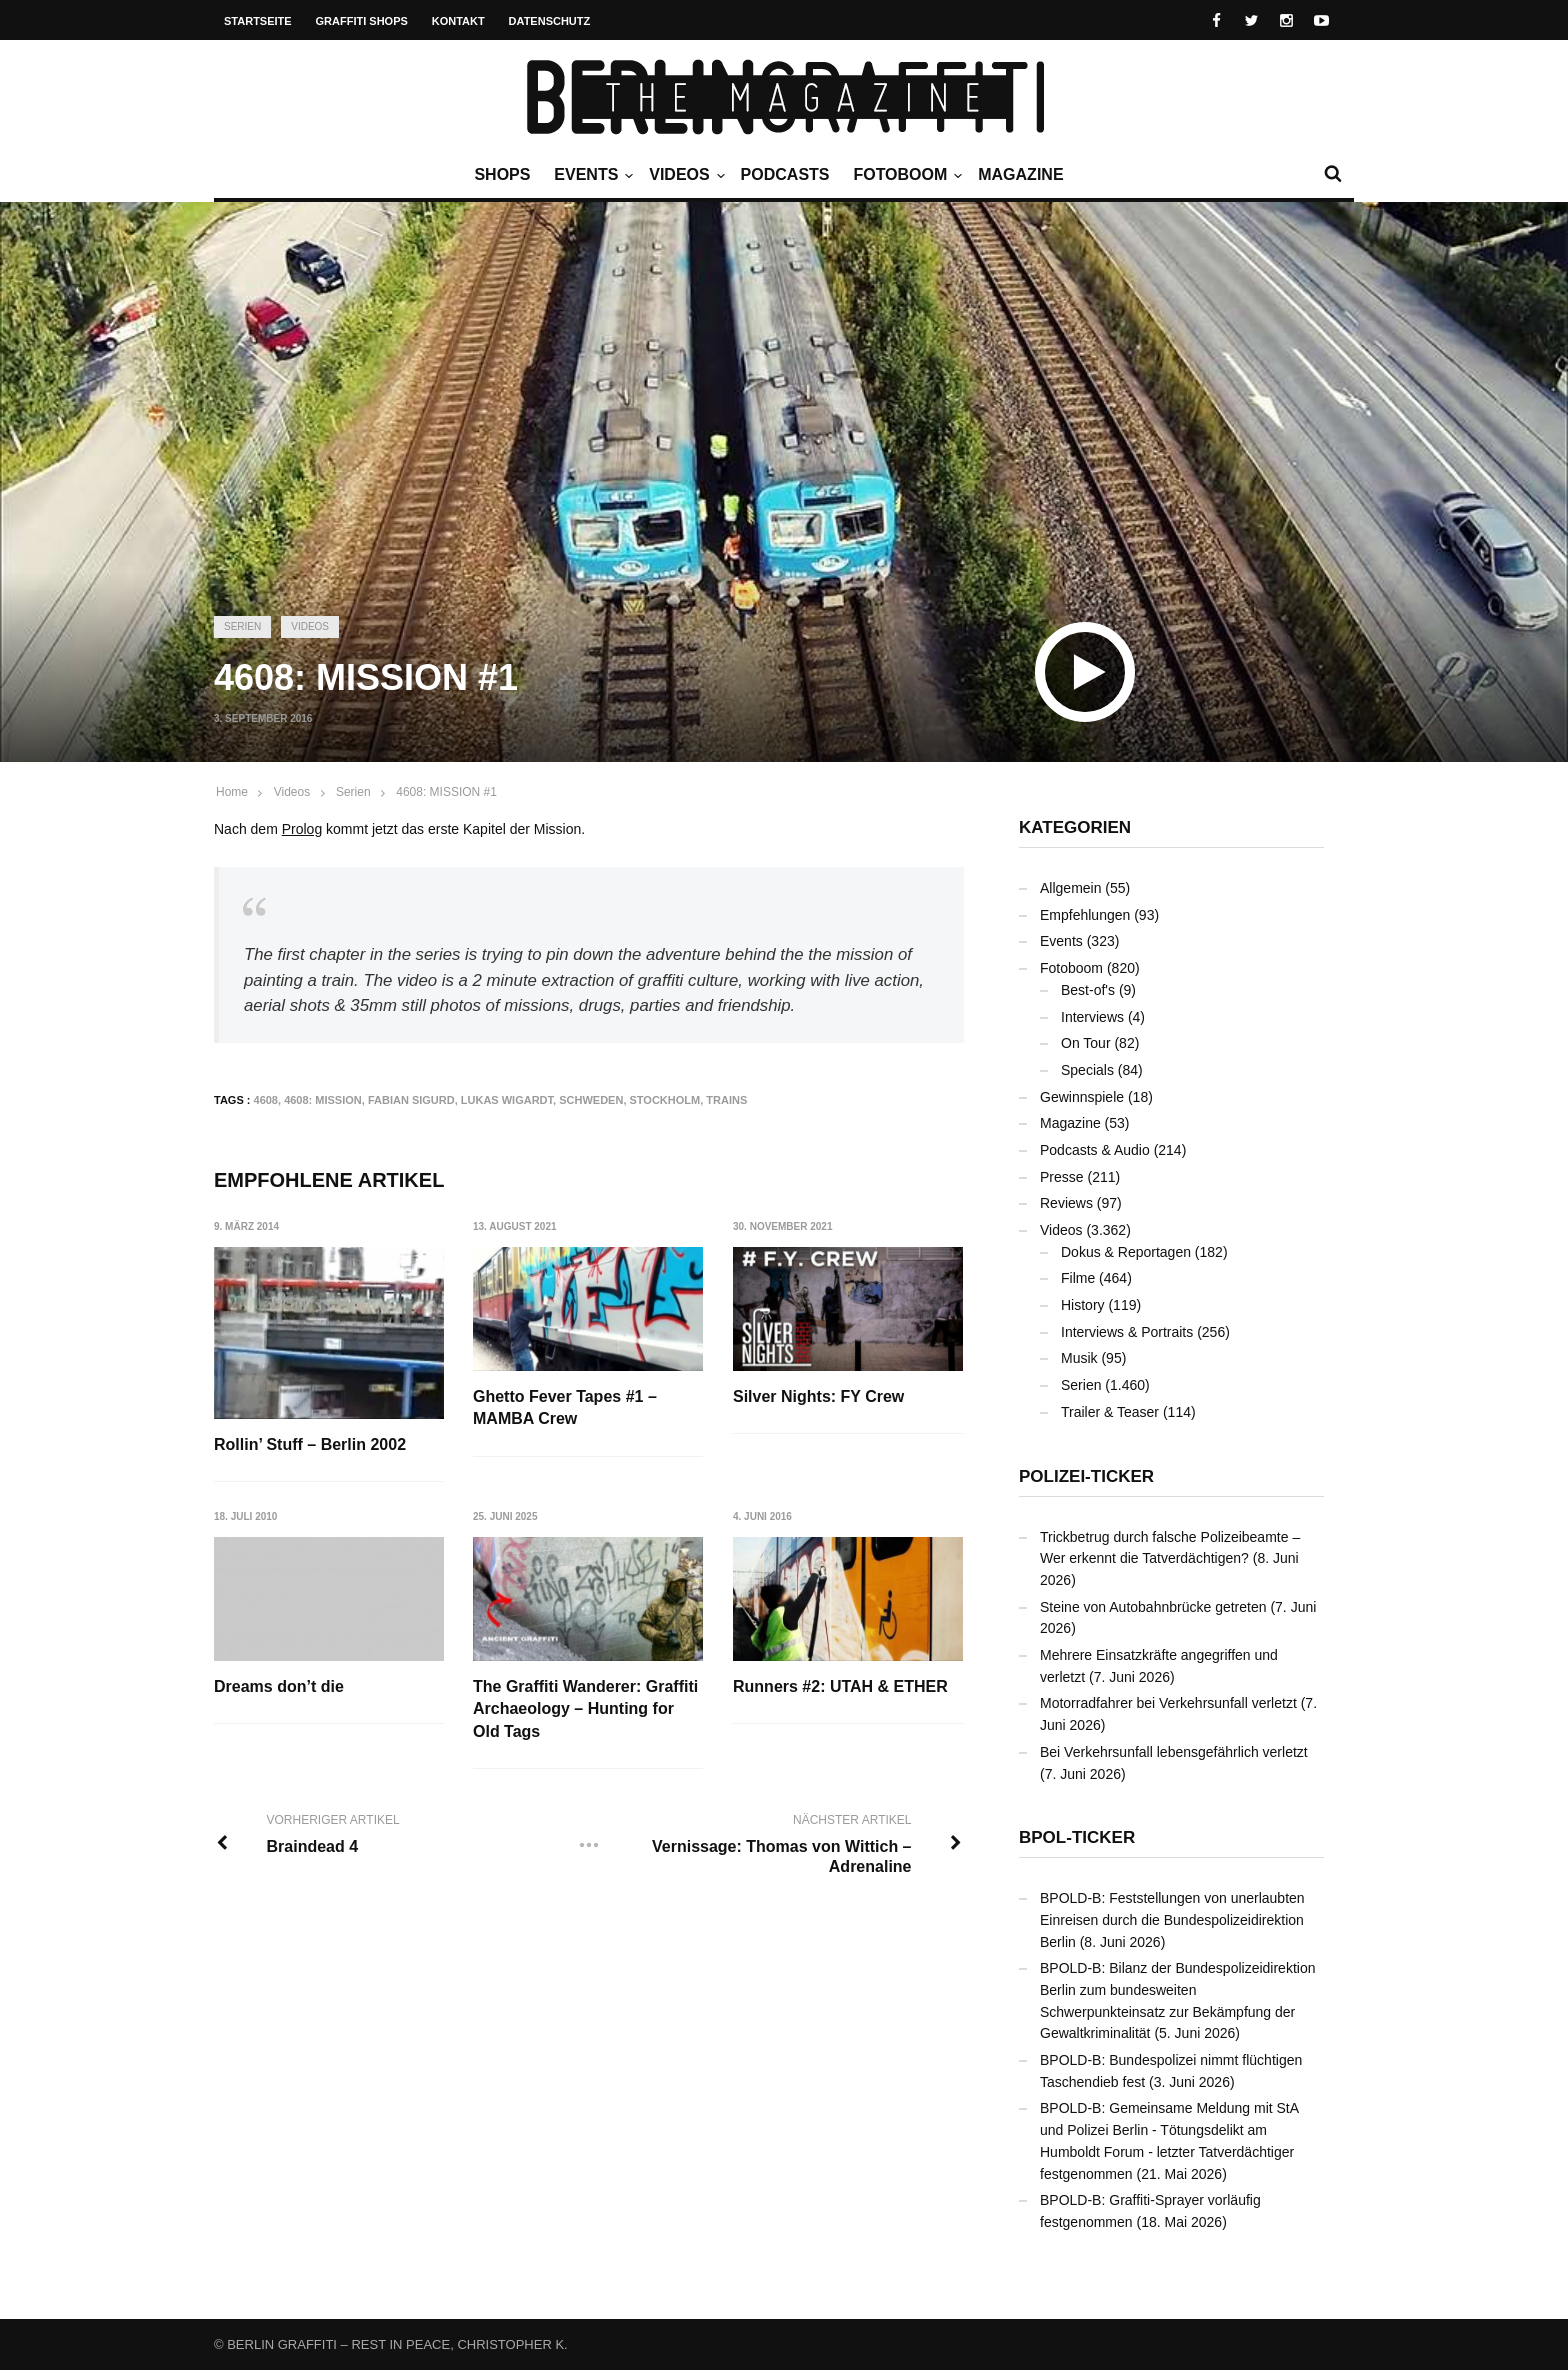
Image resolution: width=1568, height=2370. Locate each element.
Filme (1078, 1278)
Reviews (1066, 1203)
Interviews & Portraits (1127, 1332)
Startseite (258, 21)
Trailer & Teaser (1110, 1412)
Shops (502, 174)
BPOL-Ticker (1077, 1837)
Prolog (302, 829)
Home (232, 792)
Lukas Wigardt (507, 1100)
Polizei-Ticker (1086, 1476)
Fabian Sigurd (411, 1100)
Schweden (591, 1100)
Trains (726, 1100)
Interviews (1092, 1017)
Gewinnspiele (1082, 1097)
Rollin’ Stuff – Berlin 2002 (310, 1444)
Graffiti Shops (362, 21)
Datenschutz (550, 21)
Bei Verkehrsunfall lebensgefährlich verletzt (1174, 1752)
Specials (1087, 1070)
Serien (242, 626)
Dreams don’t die (279, 1687)
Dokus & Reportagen (1126, 1252)
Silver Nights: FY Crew (819, 1396)
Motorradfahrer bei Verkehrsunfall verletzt (1168, 1703)
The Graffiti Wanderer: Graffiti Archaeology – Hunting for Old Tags (586, 1710)
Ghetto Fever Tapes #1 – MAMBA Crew (566, 1407)
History (1083, 1305)
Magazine (1020, 174)
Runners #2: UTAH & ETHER (841, 1687)
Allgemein (1070, 888)
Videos (684, 175)
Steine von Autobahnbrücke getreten (1153, 1607)
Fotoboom (905, 175)
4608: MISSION (323, 1100)
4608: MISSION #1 (446, 792)
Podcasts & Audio (1095, 1150)
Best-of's (1088, 990)
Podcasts (785, 174)
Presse (1062, 1177)
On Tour (1086, 1043)
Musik (1079, 1358)
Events (591, 175)
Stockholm (665, 1100)
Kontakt (458, 21)
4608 (266, 1100)
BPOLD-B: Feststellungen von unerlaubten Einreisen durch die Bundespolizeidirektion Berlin (1172, 1919)
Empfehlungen (1085, 915)
